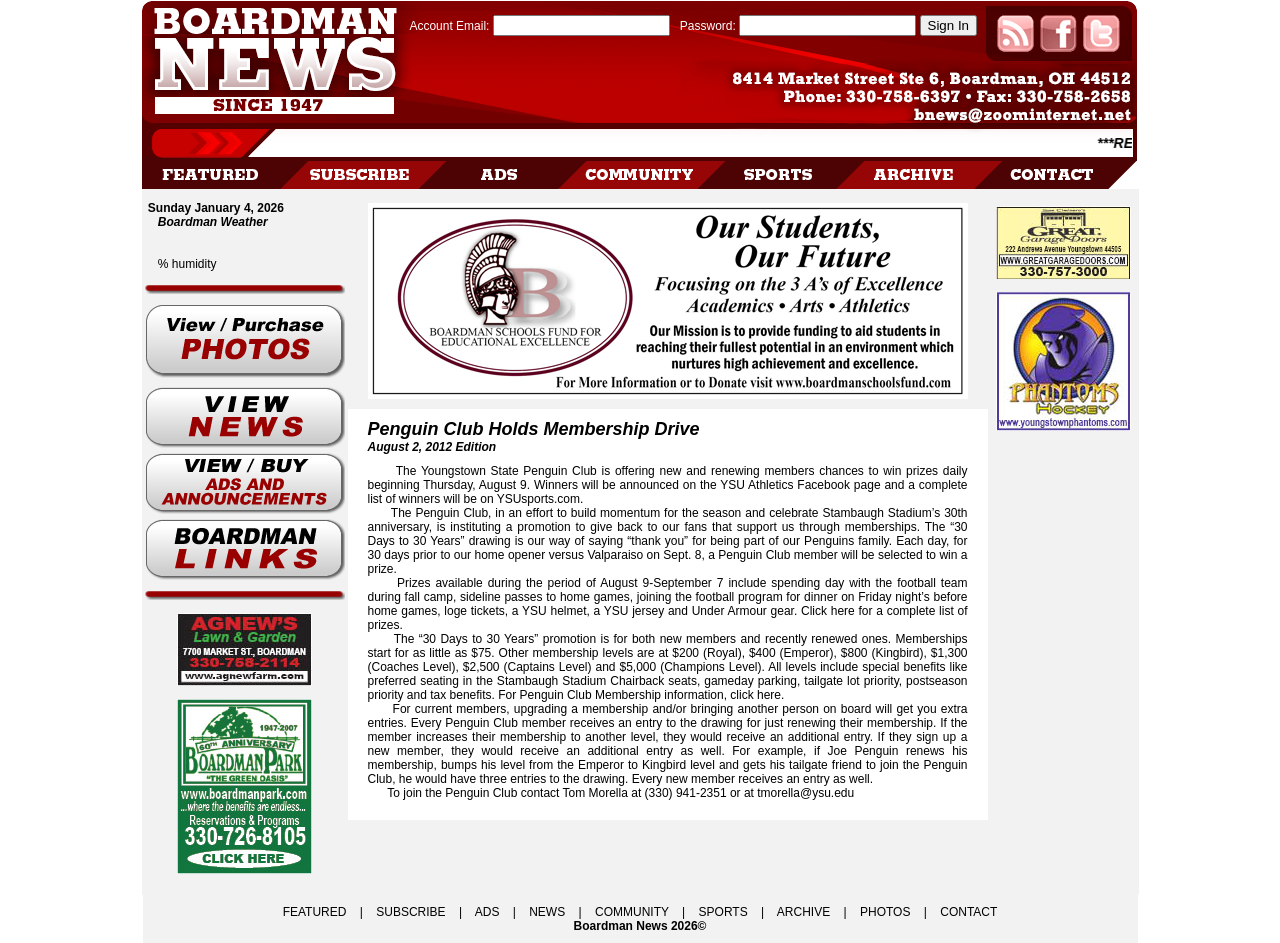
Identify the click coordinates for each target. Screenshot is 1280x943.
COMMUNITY (632, 912)
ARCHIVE (803, 912)
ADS (487, 912)
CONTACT (968, 912)
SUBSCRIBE (410, 912)
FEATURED (315, 912)
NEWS (547, 912)
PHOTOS (885, 912)
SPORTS (723, 912)
